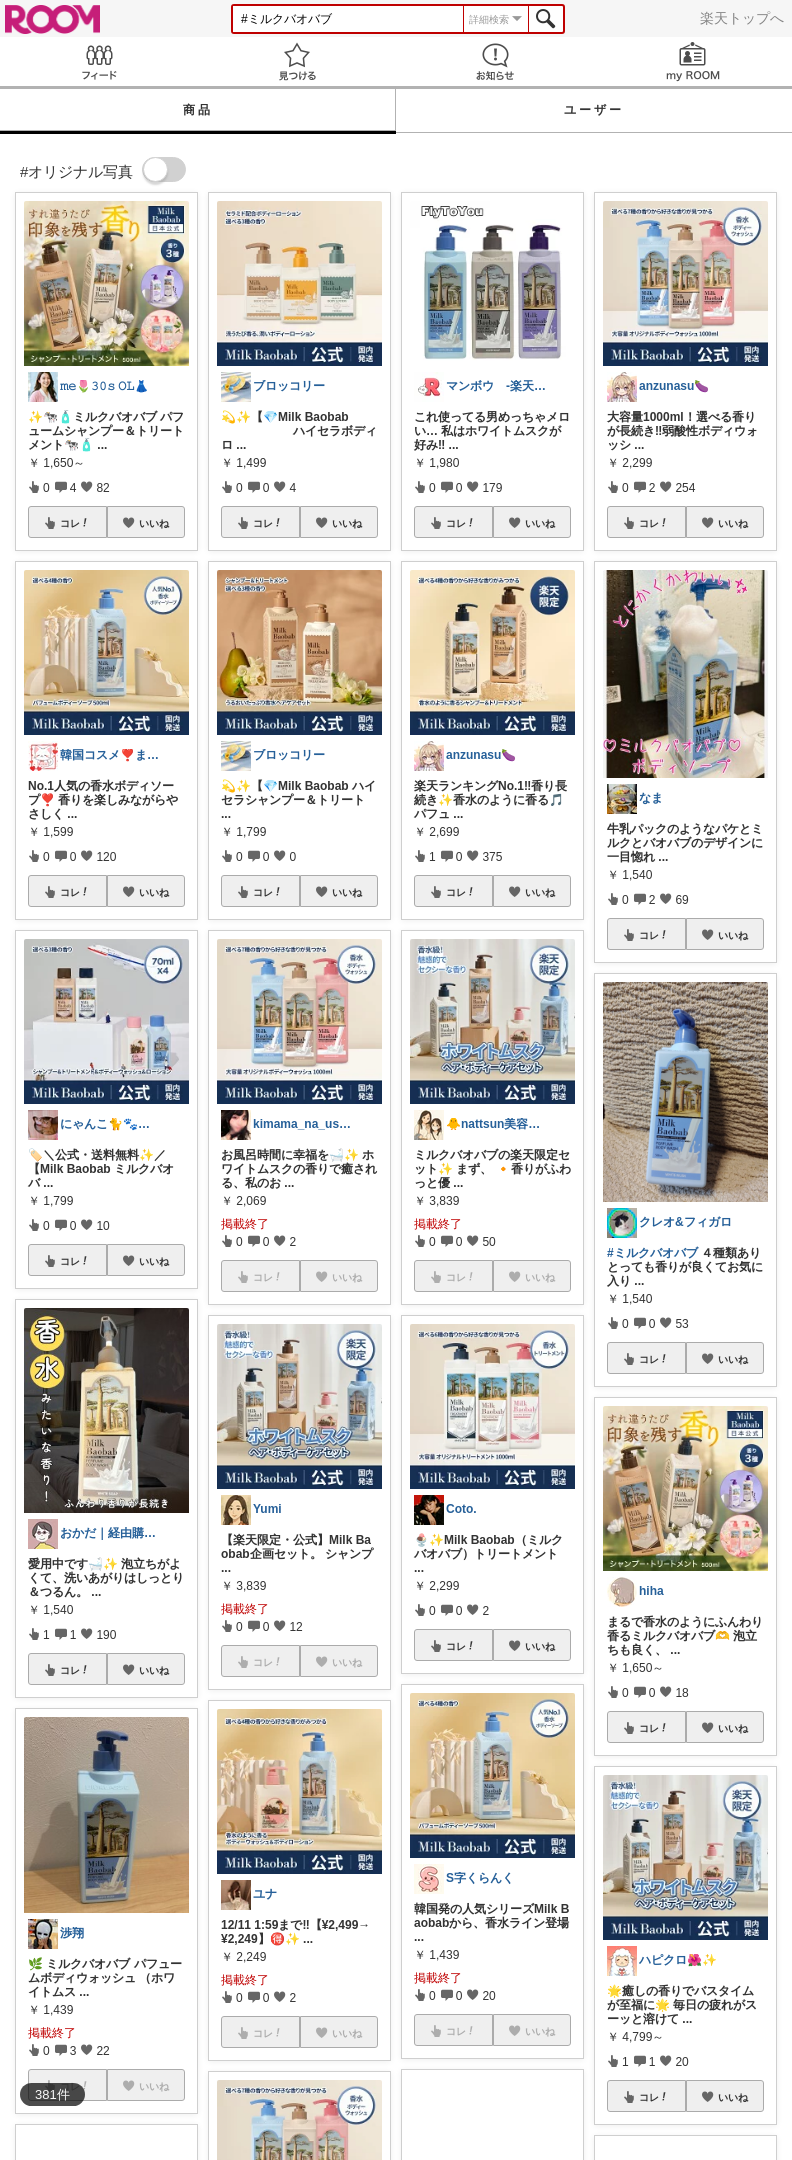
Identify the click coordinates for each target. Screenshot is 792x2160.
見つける (297, 61)
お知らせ (495, 61)
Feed (99, 61)
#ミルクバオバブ (652, 1253)
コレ (75, 523)
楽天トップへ (742, 18)
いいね (154, 523)
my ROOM (693, 61)
